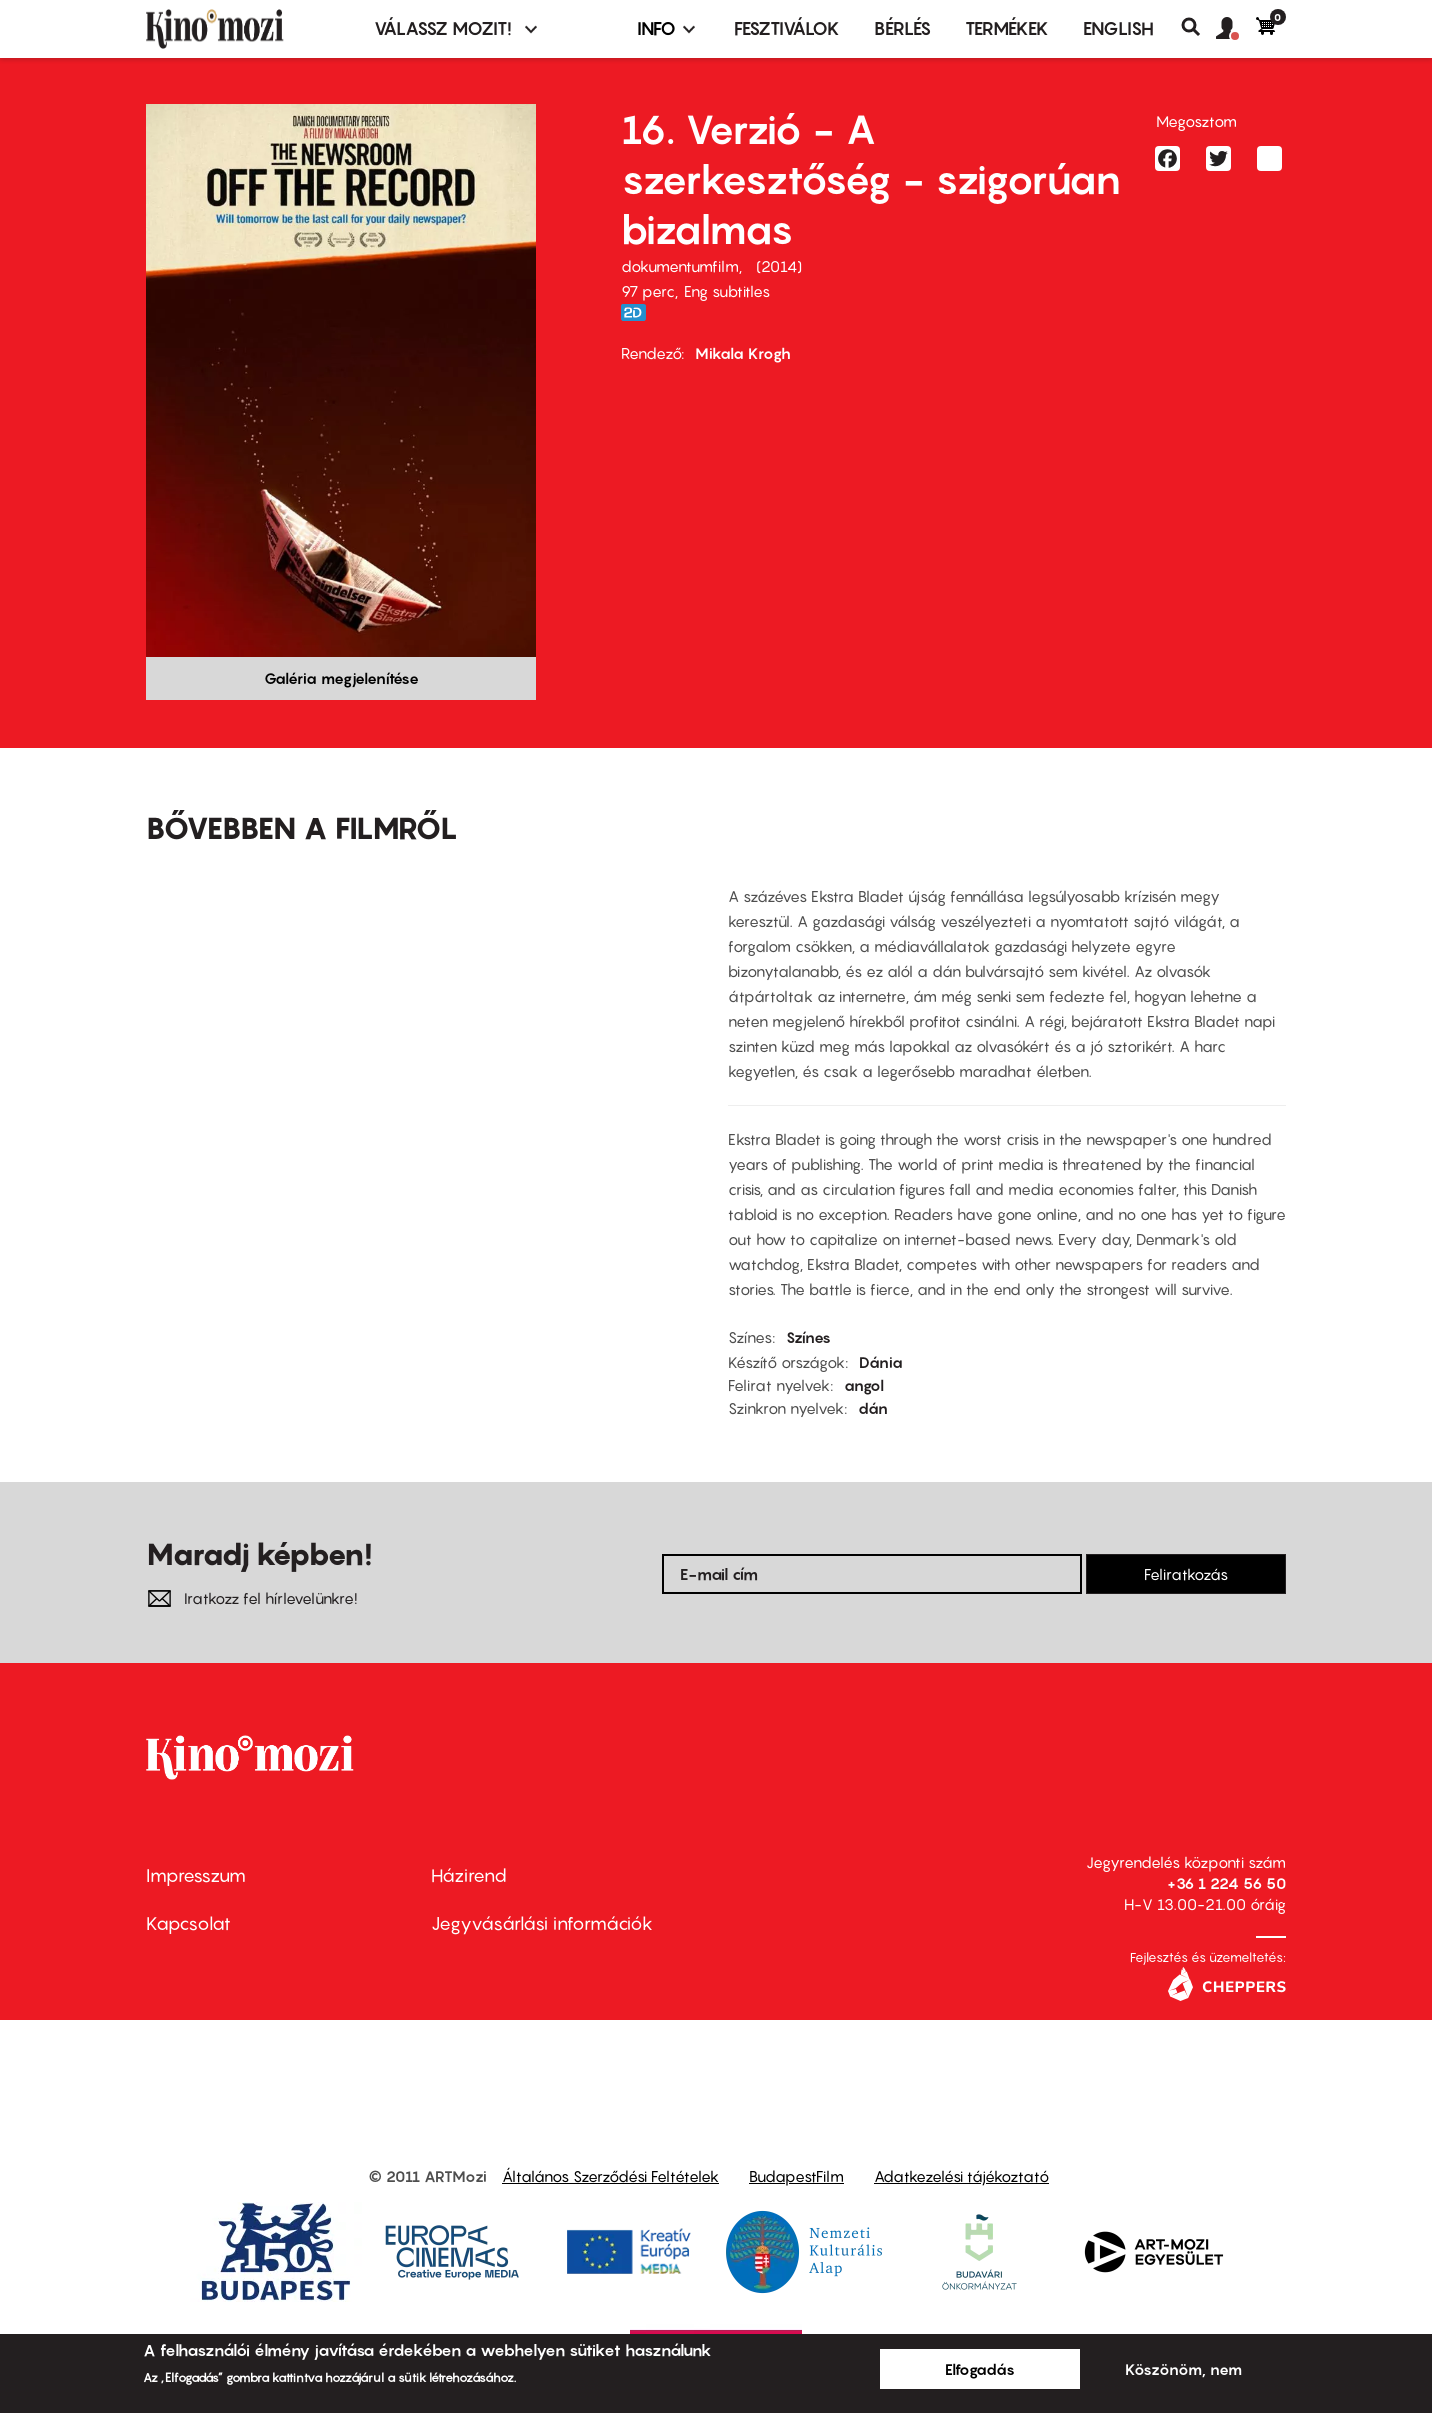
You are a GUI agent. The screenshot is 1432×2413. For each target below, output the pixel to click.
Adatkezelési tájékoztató (961, 2176)
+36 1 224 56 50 (1226, 1883)
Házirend (469, 1875)
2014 (779, 266)
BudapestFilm (796, 2176)
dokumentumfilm (680, 266)
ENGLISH (1118, 28)
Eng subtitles (727, 291)
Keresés (1198, 27)
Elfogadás (980, 2369)
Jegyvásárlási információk (542, 1923)
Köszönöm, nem (1183, 2369)
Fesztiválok (787, 28)
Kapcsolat (188, 1923)
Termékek (1007, 28)
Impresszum (196, 1875)
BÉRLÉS (902, 28)
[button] (1236, 29)
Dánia (881, 1362)
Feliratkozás (1186, 1574)
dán (873, 1408)
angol (864, 1385)
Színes (808, 1337)
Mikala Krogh (743, 353)
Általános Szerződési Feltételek (610, 2176)
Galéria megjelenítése (341, 678)
